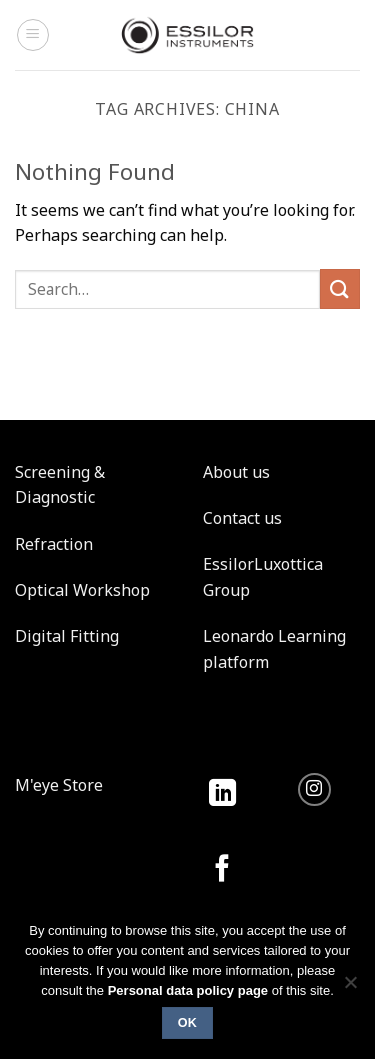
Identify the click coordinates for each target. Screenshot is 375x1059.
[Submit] (340, 288)
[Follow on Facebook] (222, 870)
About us (236, 472)
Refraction (54, 544)
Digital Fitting (67, 636)
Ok (188, 1023)
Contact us (242, 518)
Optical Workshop (82, 590)
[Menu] (33, 35)
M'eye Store (59, 785)
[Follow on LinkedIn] (222, 794)
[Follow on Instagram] (314, 789)
